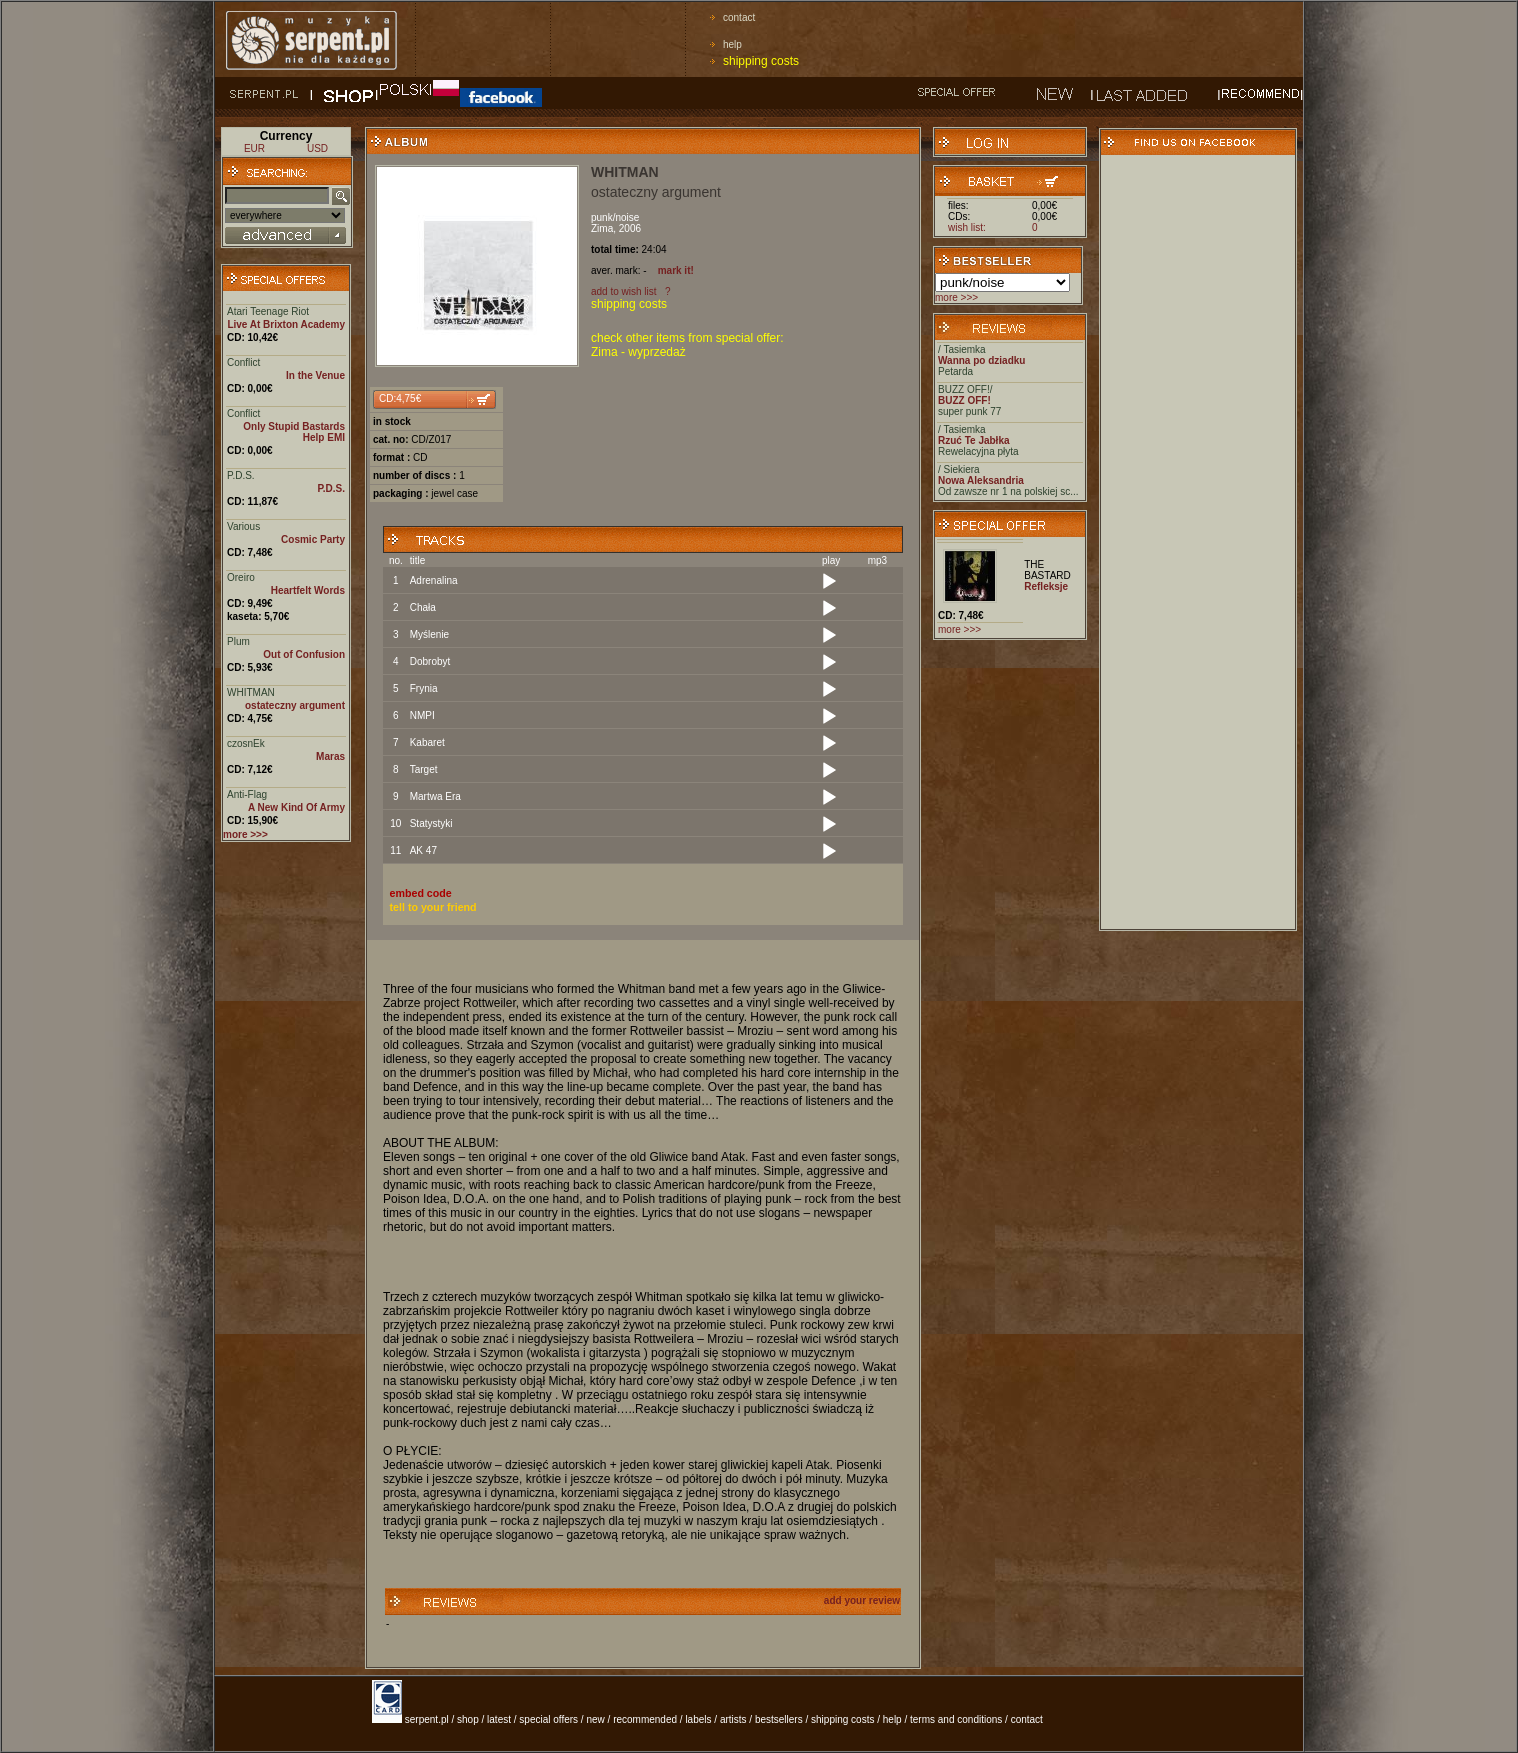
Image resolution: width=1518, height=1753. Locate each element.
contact (739, 17)
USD (317, 148)
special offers (548, 1719)
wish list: (967, 227)
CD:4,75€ (400, 398)
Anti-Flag (247, 794)
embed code (421, 893)
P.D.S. (241, 475)
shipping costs (761, 61)
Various (243, 526)
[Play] (829, 582)
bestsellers (779, 1719)
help (732, 44)
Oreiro (241, 577)
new (595, 1719)
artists (733, 1719)
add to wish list (624, 291)
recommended (645, 1719)
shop (468, 1719)
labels (698, 1719)
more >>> (956, 297)
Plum (238, 641)
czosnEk (246, 743)
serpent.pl (427, 1719)
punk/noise (615, 217)
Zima (602, 228)
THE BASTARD (1047, 570)
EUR (254, 148)
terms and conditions (956, 1719)
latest (499, 1719)
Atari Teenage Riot (268, 311)
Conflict (243, 362)
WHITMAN (251, 692)
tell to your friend (433, 907)
